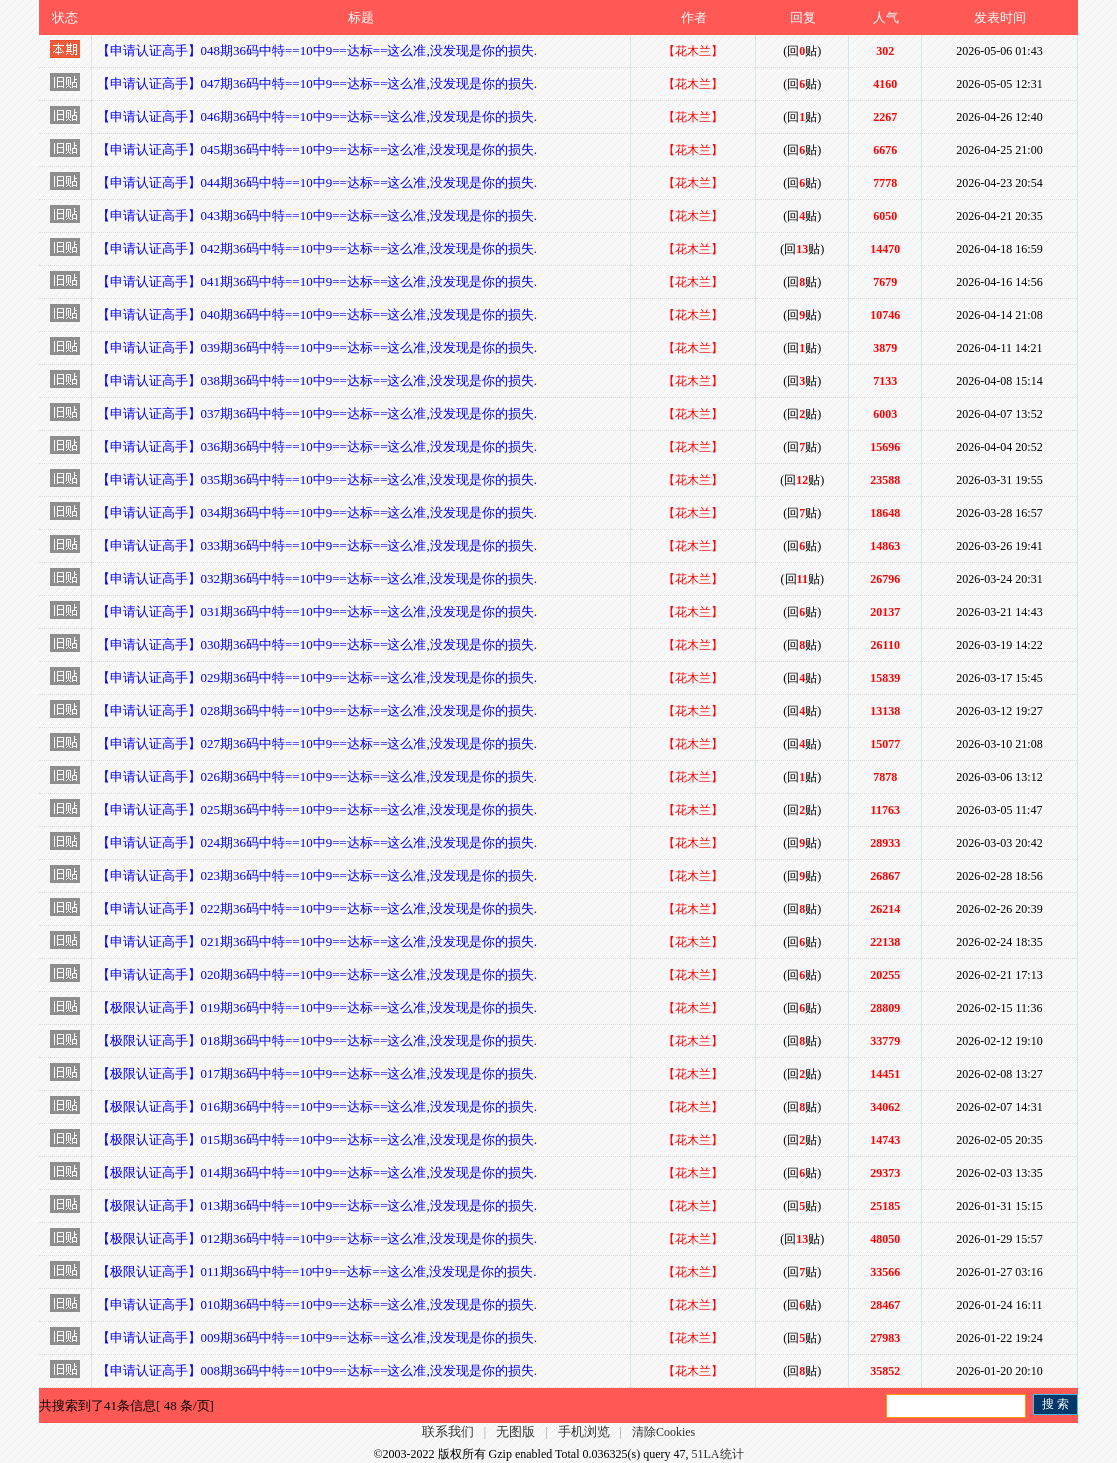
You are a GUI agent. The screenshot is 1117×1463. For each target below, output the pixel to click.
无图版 (515, 1431)
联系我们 (448, 1431)
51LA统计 (718, 1454)
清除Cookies (663, 1432)
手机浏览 (584, 1431)
